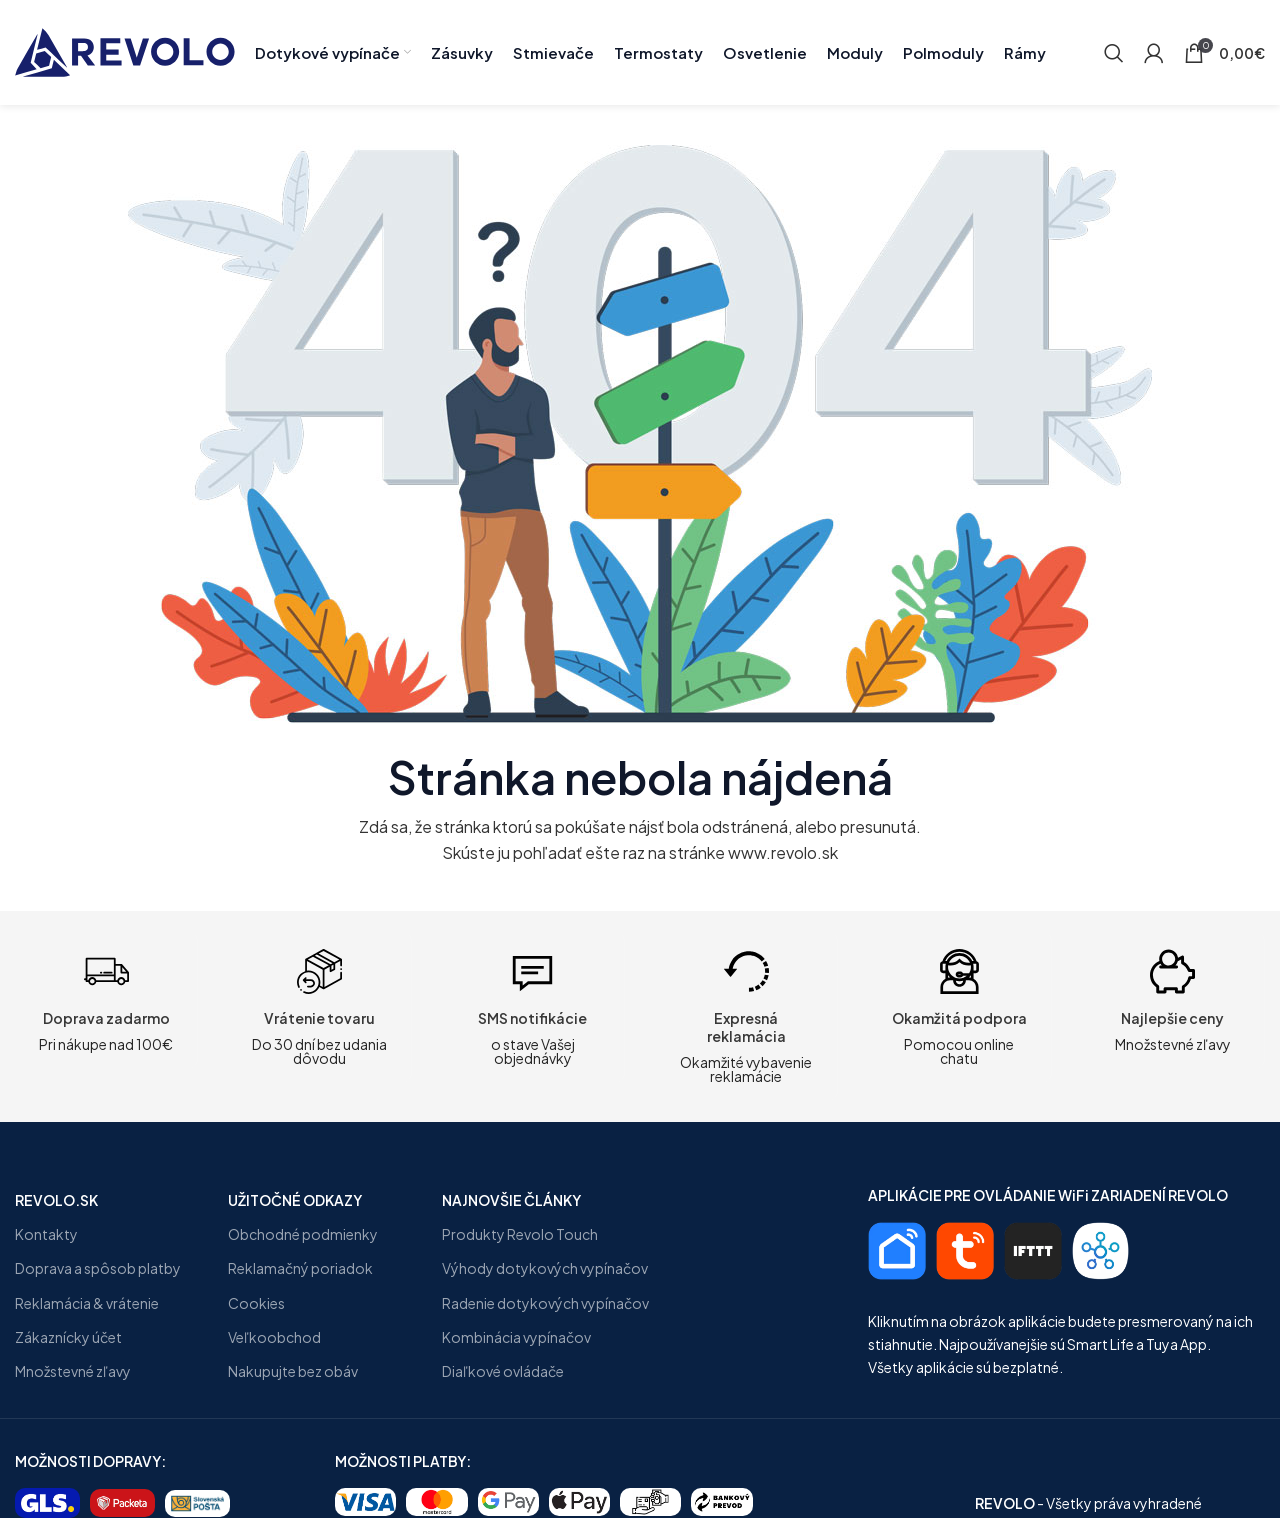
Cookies (256, 1303)
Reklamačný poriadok (300, 1268)
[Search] (1114, 53)
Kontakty (46, 1234)
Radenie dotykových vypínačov (545, 1303)
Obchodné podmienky (303, 1234)
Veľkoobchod (274, 1337)
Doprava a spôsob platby (98, 1268)
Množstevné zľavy (73, 1371)
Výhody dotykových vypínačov (545, 1268)
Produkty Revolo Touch (520, 1234)
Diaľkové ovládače (503, 1371)
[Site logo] (125, 50)
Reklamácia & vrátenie (87, 1303)
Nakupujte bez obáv (293, 1371)
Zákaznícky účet (68, 1337)
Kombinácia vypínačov (516, 1337)
